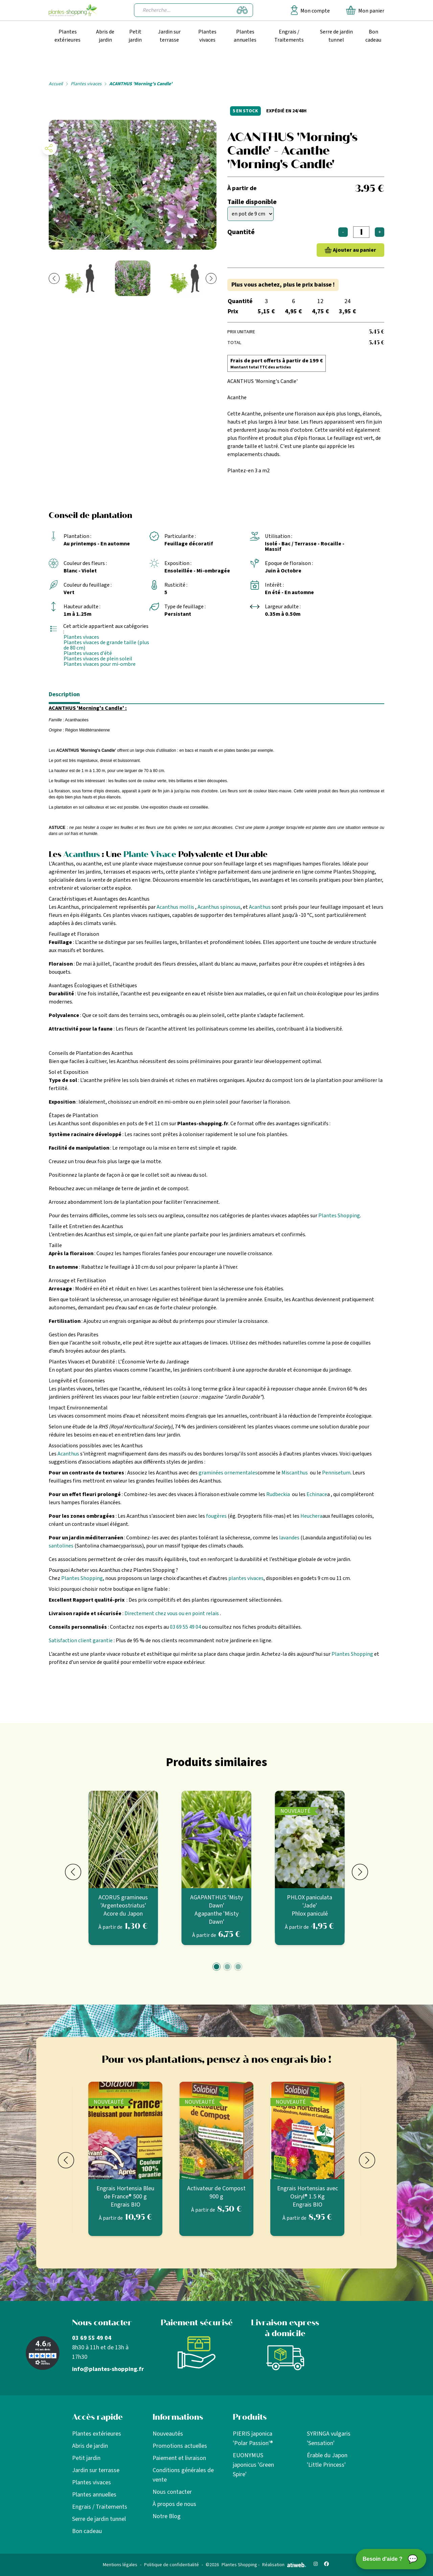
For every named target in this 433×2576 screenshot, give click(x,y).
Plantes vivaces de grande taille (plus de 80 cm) (106, 645)
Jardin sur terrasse (169, 36)
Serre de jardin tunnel (336, 36)
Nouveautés (168, 2434)
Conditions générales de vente (183, 2475)
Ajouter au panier (354, 250)
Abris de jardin (105, 36)
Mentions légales (120, 2564)
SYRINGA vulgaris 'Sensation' (328, 2438)
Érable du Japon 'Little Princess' (327, 2460)
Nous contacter (172, 2492)
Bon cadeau (373, 36)
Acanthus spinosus (219, 907)
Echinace (316, 1494)
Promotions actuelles (180, 2446)
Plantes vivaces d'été (88, 653)
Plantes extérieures (67, 36)
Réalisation (284, 2564)
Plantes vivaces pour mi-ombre (100, 664)
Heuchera (311, 1516)
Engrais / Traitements (289, 36)
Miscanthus (294, 1472)
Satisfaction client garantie (81, 1640)
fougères (216, 1516)
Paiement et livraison (179, 2458)
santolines (61, 1546)
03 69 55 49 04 (185, 1627)
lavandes (289, 1537)
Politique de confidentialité (171, 2564)
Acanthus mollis (175, 907)
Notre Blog (167, 2516)
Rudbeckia (278, 1494)
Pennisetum (336, 1472)
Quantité (241, 232)
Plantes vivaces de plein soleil (98, 658)
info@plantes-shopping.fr (108, 2369)
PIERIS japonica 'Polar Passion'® (253, 2438)
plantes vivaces (246, 1578)
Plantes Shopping (339, 1215)
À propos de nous (174, 2504)
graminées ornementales (228, 1472)
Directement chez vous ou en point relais (171, 1613)
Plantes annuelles (245, 36)
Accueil (56, 84)
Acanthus (81, 854)
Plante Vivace (149, 854)
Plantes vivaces (207, 36)
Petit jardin (135, 36)
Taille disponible (252, 202)
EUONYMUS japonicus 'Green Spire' (253, 2465)
